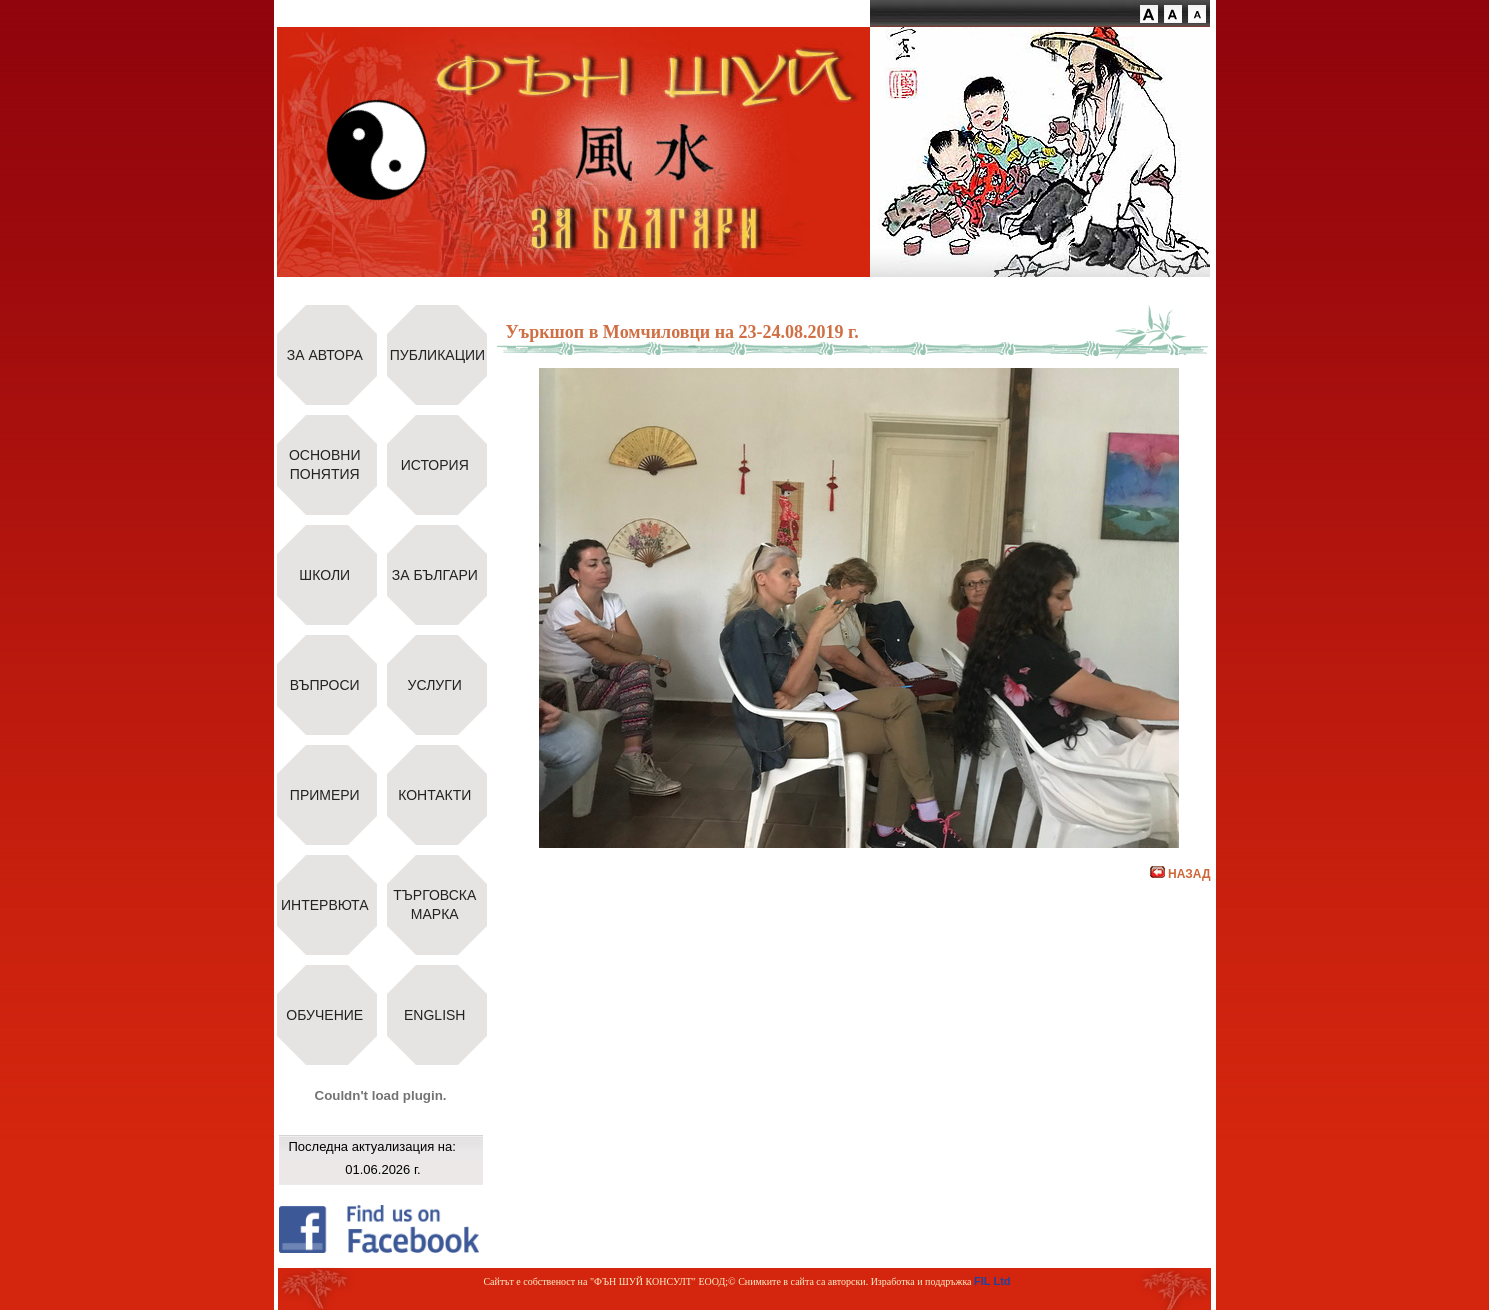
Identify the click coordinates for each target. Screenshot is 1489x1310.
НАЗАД (1180, 874)
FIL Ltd (992, 1281)
